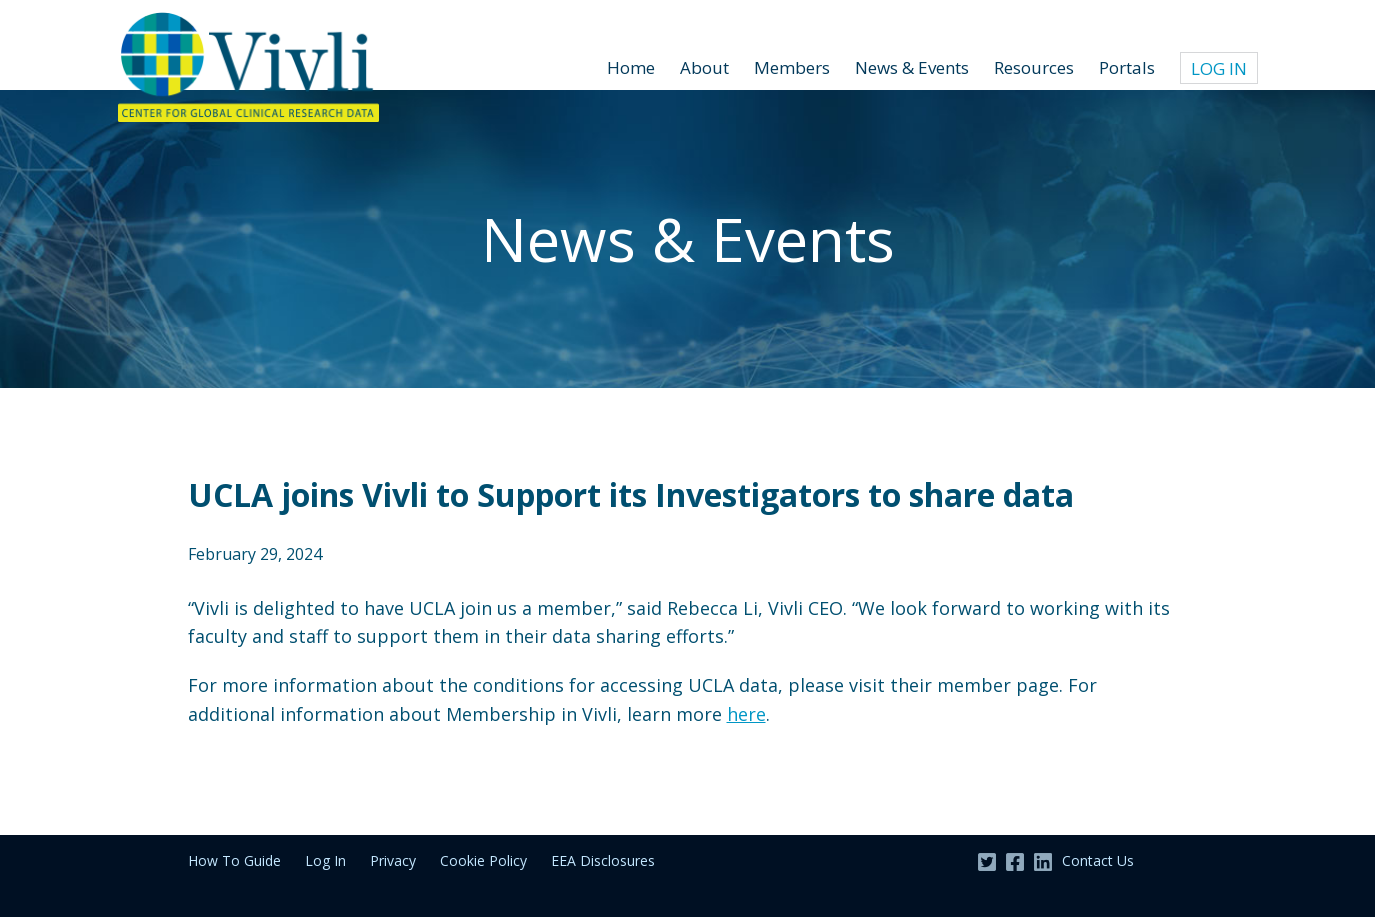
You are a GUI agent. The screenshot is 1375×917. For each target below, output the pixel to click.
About (704, 67)
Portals (1127, 67)
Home (631, 67)
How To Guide (234, 860)
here (746, 714)
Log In (1219, 68)
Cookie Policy (483, 860)
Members (792, 67)
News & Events (912, 67)
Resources (1034, 67)
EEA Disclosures (603, 860)
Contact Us (1098, 860)
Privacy (393, 860)
